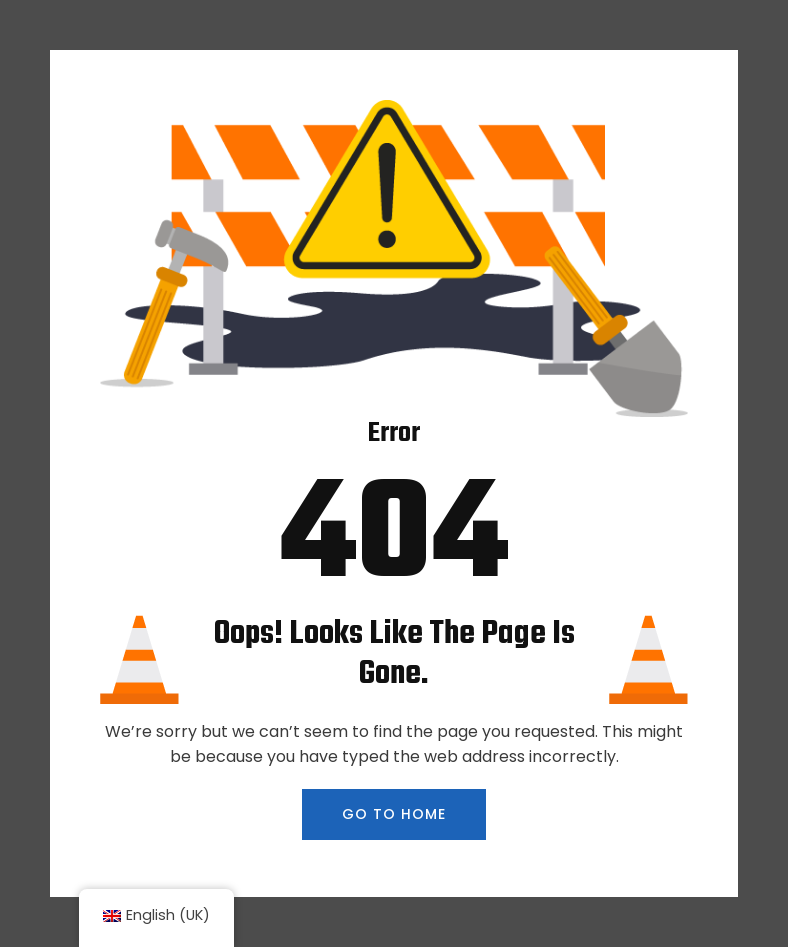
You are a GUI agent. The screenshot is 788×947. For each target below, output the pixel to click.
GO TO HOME (394, 814)
